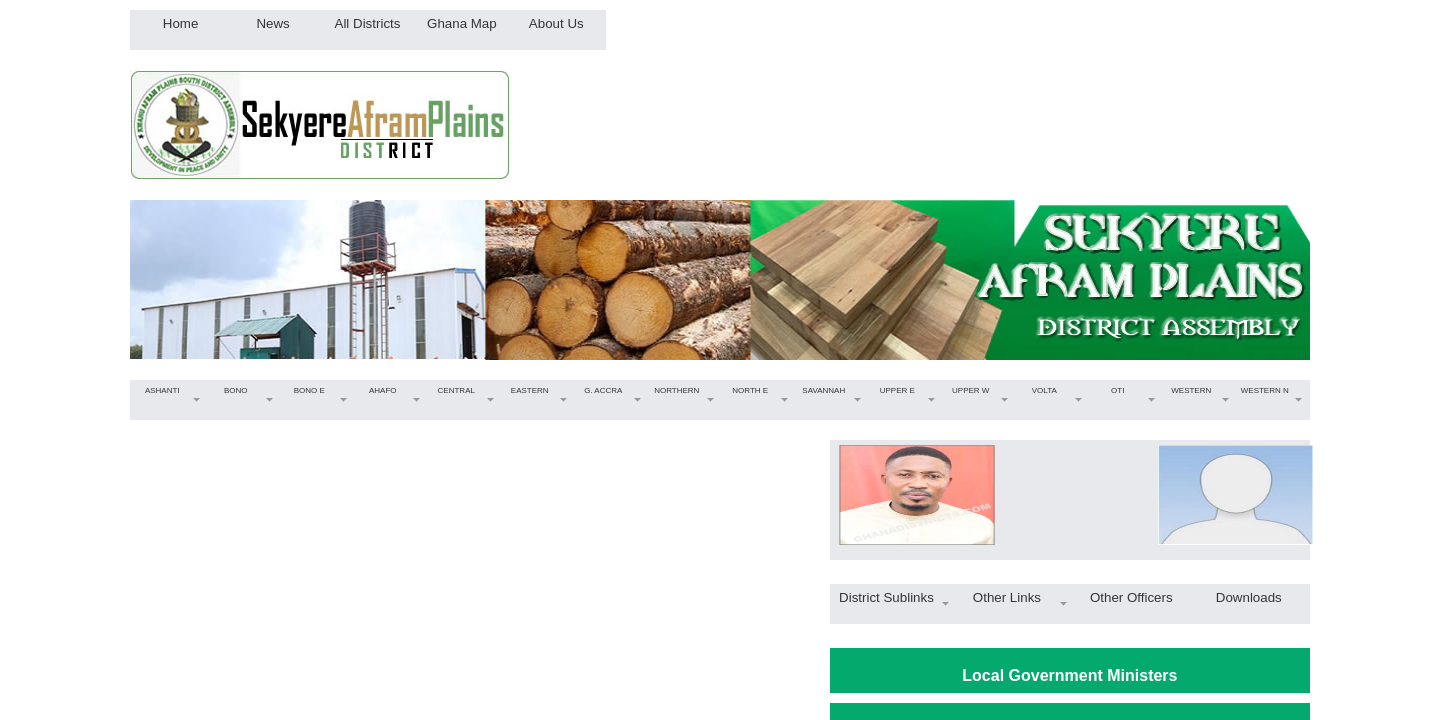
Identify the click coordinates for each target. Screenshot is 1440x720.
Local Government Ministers (1069, 675)
